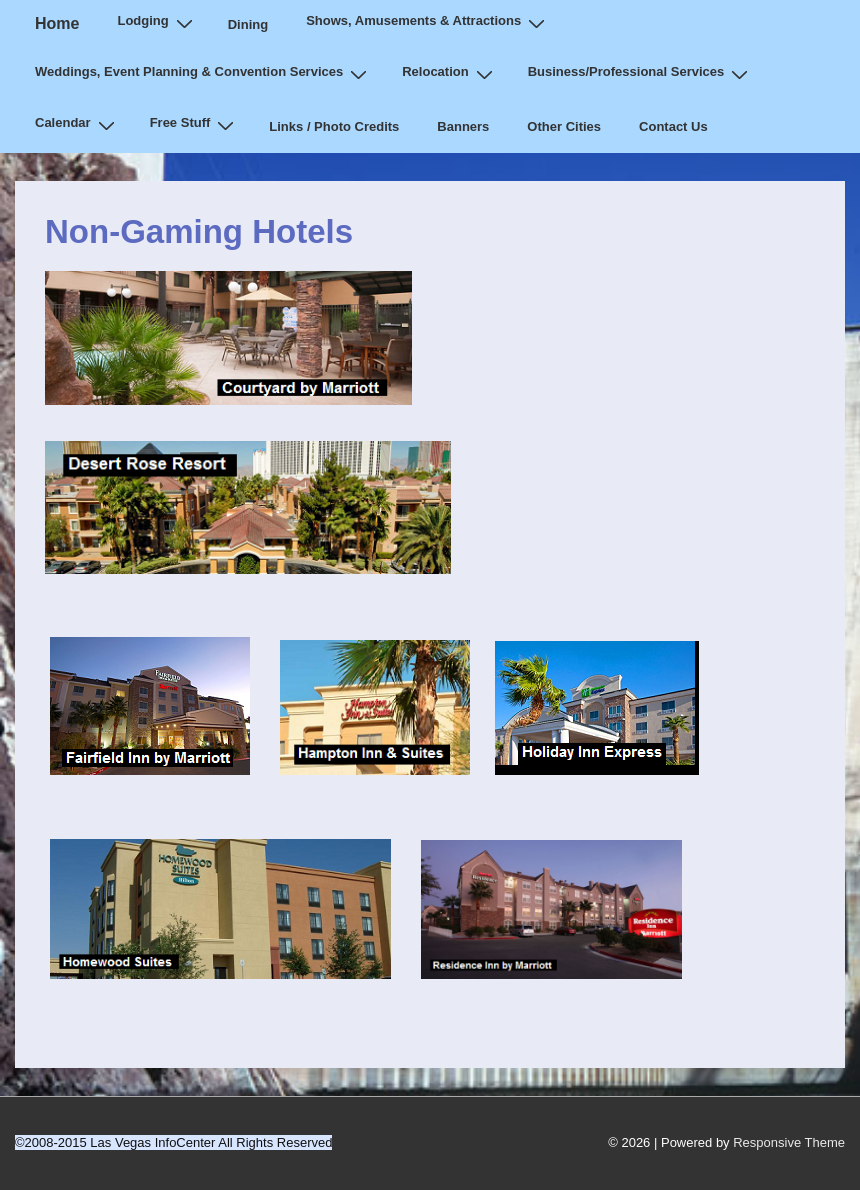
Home (57, 23)
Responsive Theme (789, 1142)
